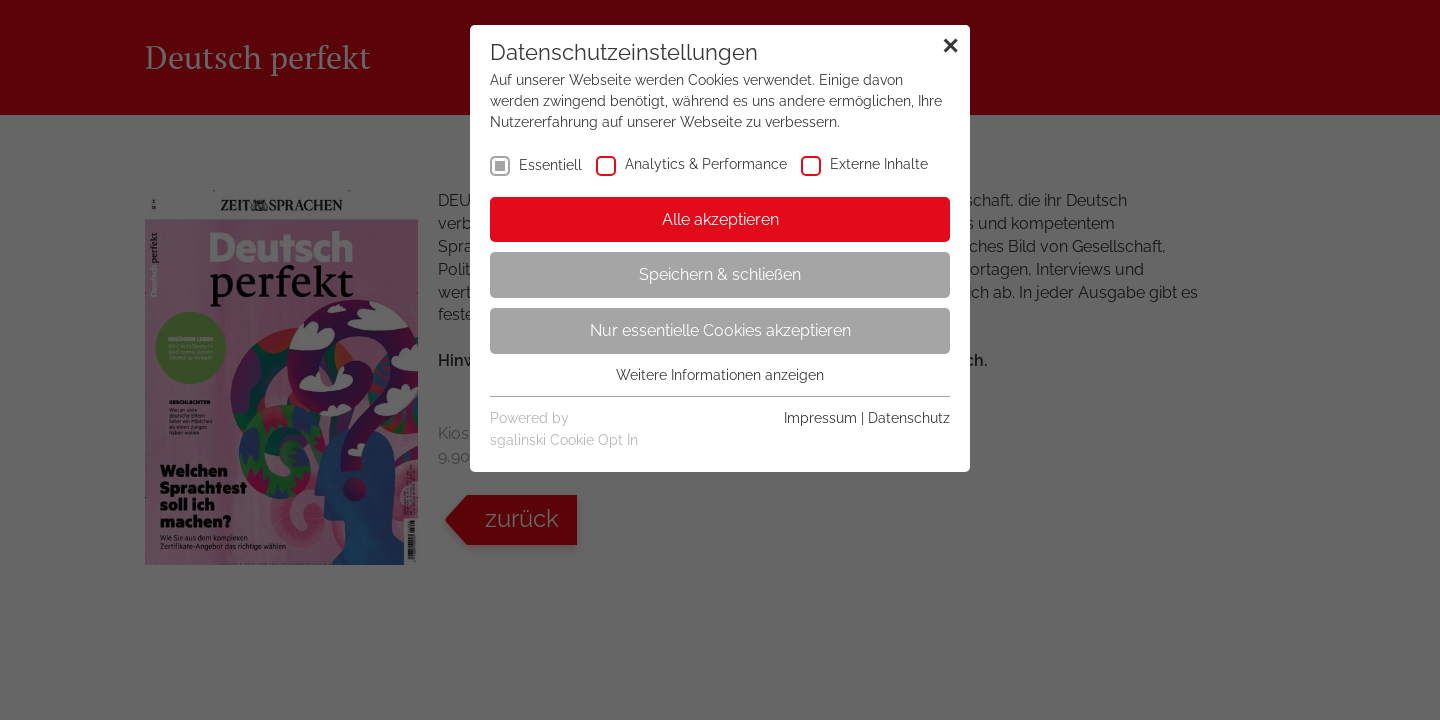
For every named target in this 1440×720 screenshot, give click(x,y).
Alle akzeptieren (720, 219)
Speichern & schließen (720, 274)
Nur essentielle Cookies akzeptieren (720, 330)
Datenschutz (909, 418)
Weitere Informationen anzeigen (720, 375)
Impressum (820, 418)
